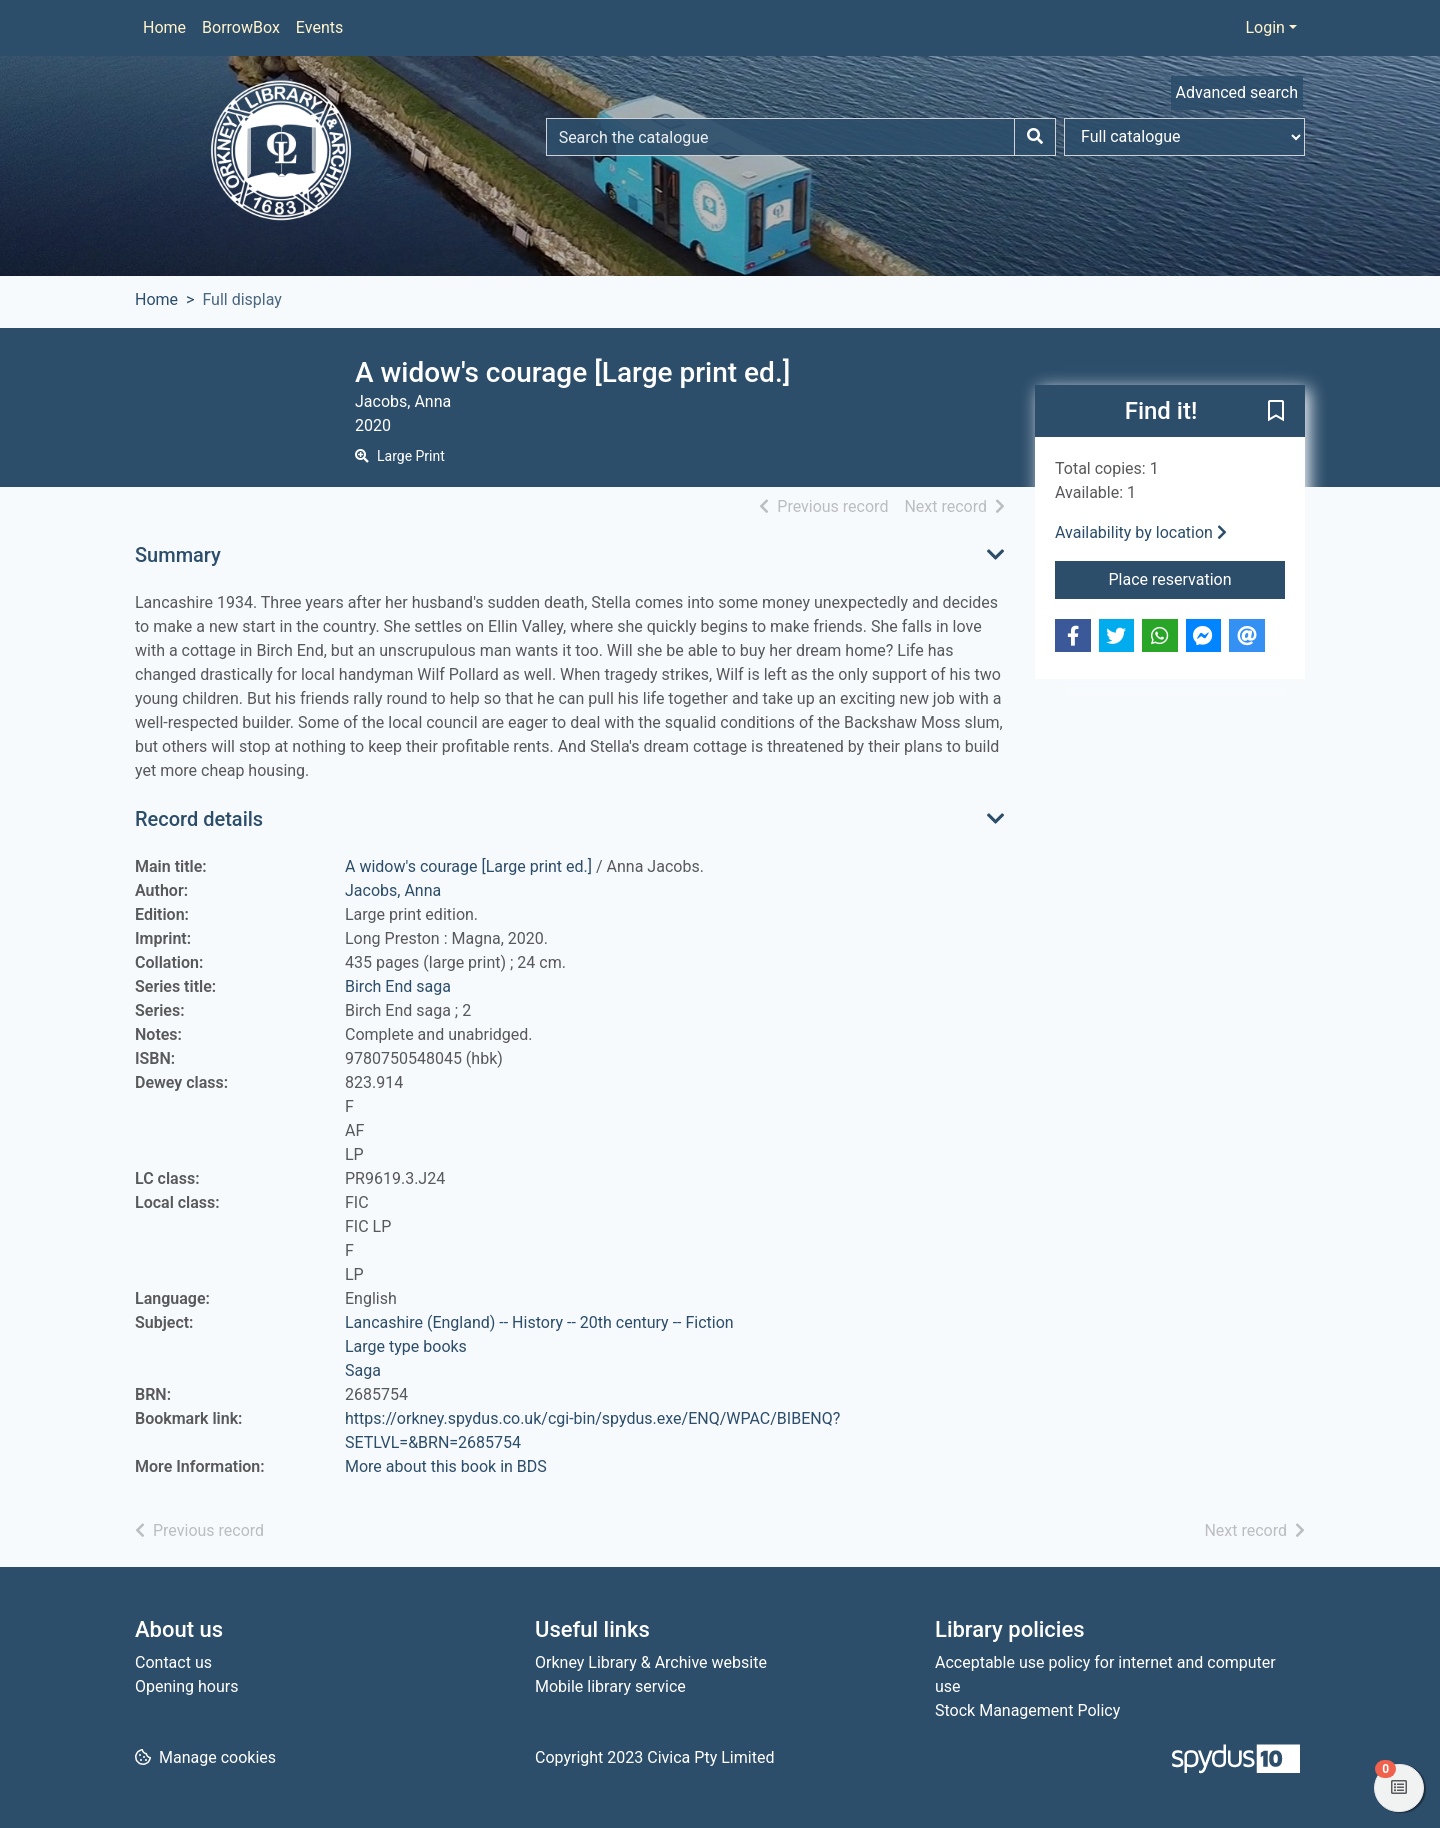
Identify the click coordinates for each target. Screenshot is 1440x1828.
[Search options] (1184, 137)
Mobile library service (610, 1686)
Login (1264, 27)
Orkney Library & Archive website (651, 1662)
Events (319, 27)
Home (164, 27)
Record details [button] (199, 819)
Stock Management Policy (1027, 1710)
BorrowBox (241, 27)
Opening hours (186, 1686)
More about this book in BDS (446, 1466)
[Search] (1035, 137)
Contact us (173, 1662)
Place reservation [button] (1197, 578)
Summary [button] (178, 555)
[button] (1276, 412)
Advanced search (1237, 92)
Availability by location (1141, 532)
